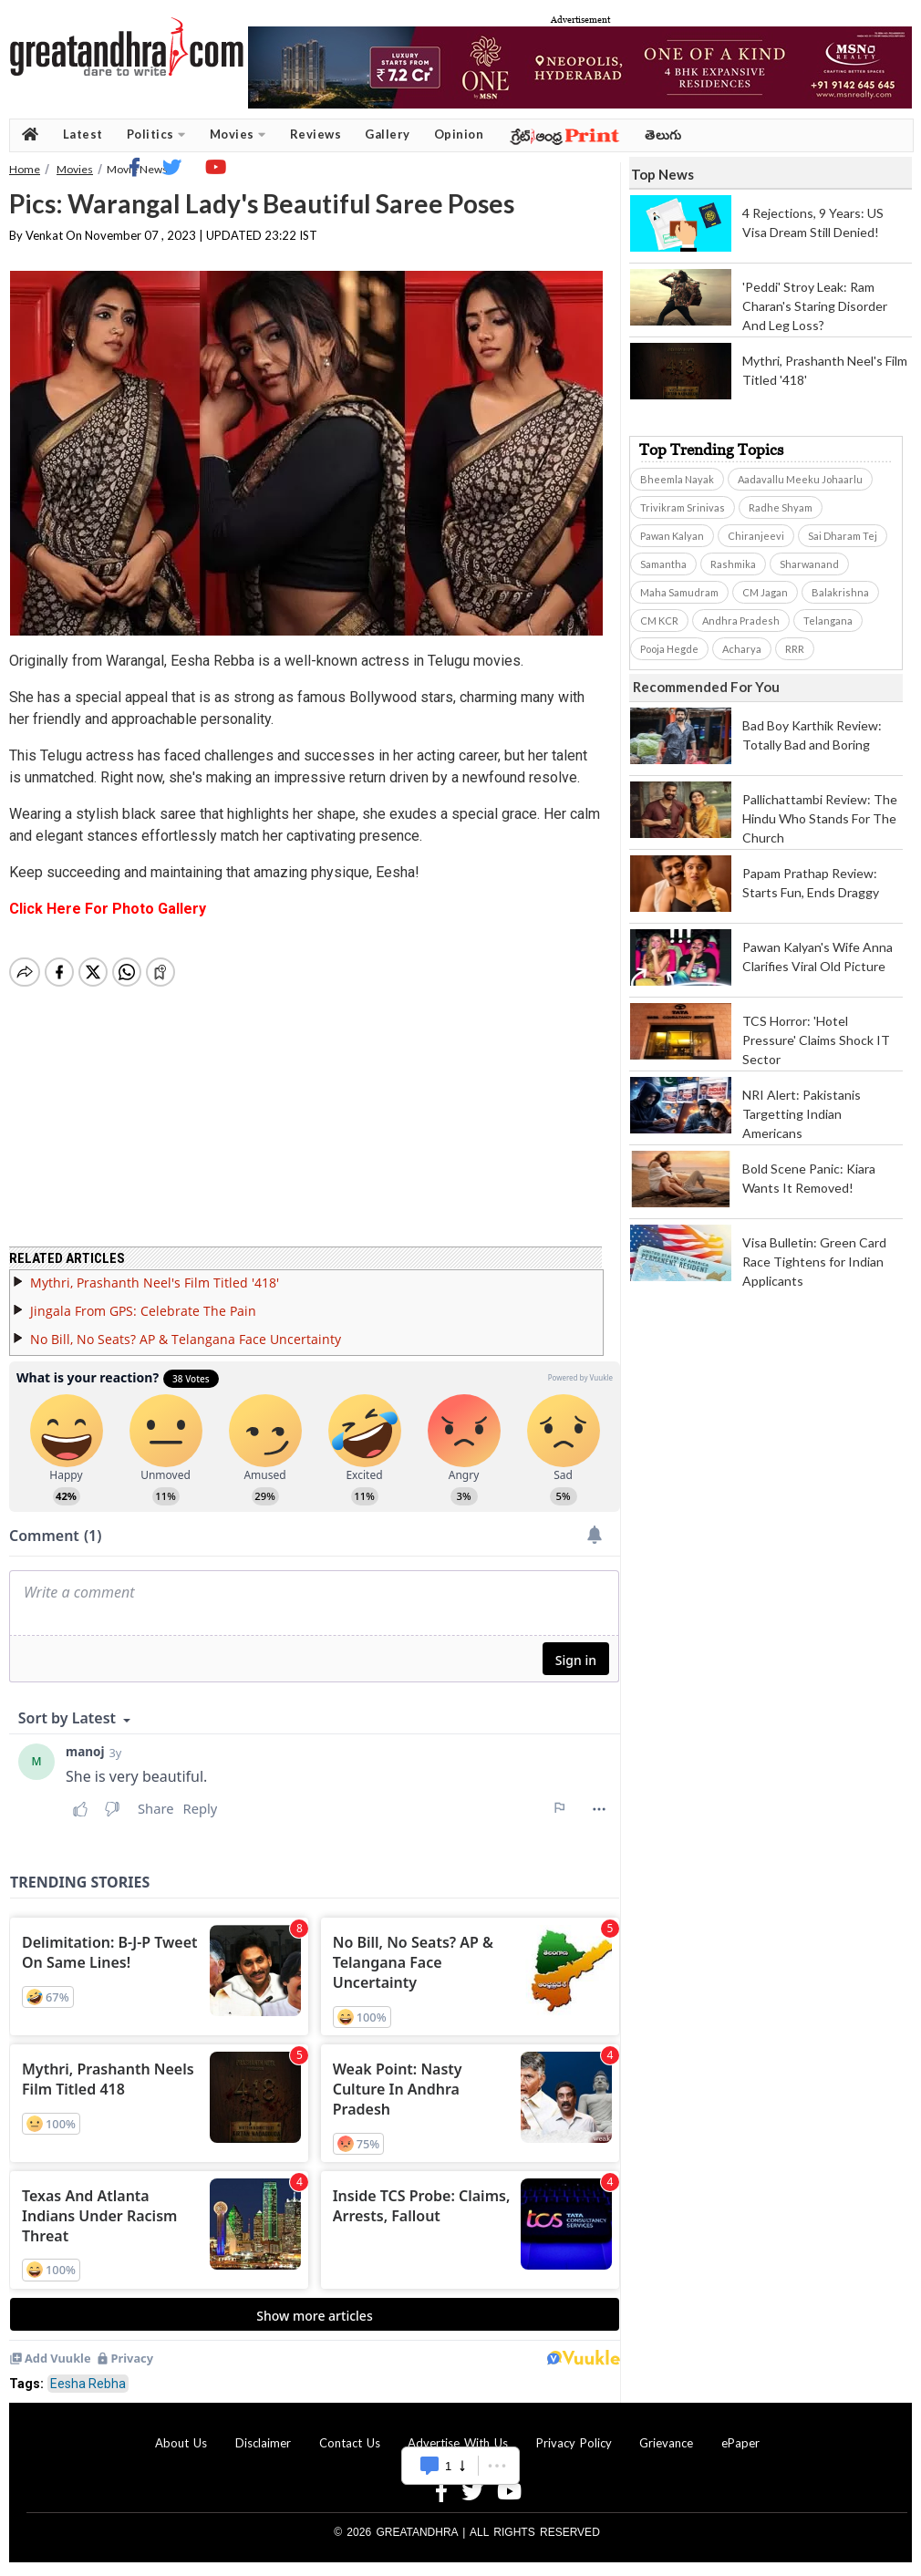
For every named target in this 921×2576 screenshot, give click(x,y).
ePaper (740, 2443)
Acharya (741, 649)
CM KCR (659, 620)
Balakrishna (840, 592)
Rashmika (733, 564)
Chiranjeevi (756, 536)
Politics (156, 134)
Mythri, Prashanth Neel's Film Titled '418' (154, 1282)
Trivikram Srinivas (682, 507)
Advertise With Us (458, 2443)
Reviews (316, 134)
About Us (181, 2443)
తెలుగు (663, 134)
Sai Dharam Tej (842, 536)
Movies (238, 134)
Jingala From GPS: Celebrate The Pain (143, 1310)
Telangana (828, 620)
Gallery (387, 134)
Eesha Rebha (88, 2383)
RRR (794, 649)
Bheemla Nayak (677, 479)
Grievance (666, 2443)
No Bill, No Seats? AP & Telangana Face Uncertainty (185, 1339)
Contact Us (349, 2443)
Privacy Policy (574, 2443)
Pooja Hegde (669, 649)
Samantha (663, 564)
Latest (83, 134)
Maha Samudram (679, 592)
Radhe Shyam (780, 507)
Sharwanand (809, 564)
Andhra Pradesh (741, 620)
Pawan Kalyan (672, 536)
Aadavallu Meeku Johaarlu (800, 479)
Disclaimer (263, 2443)
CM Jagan (765, 592)
